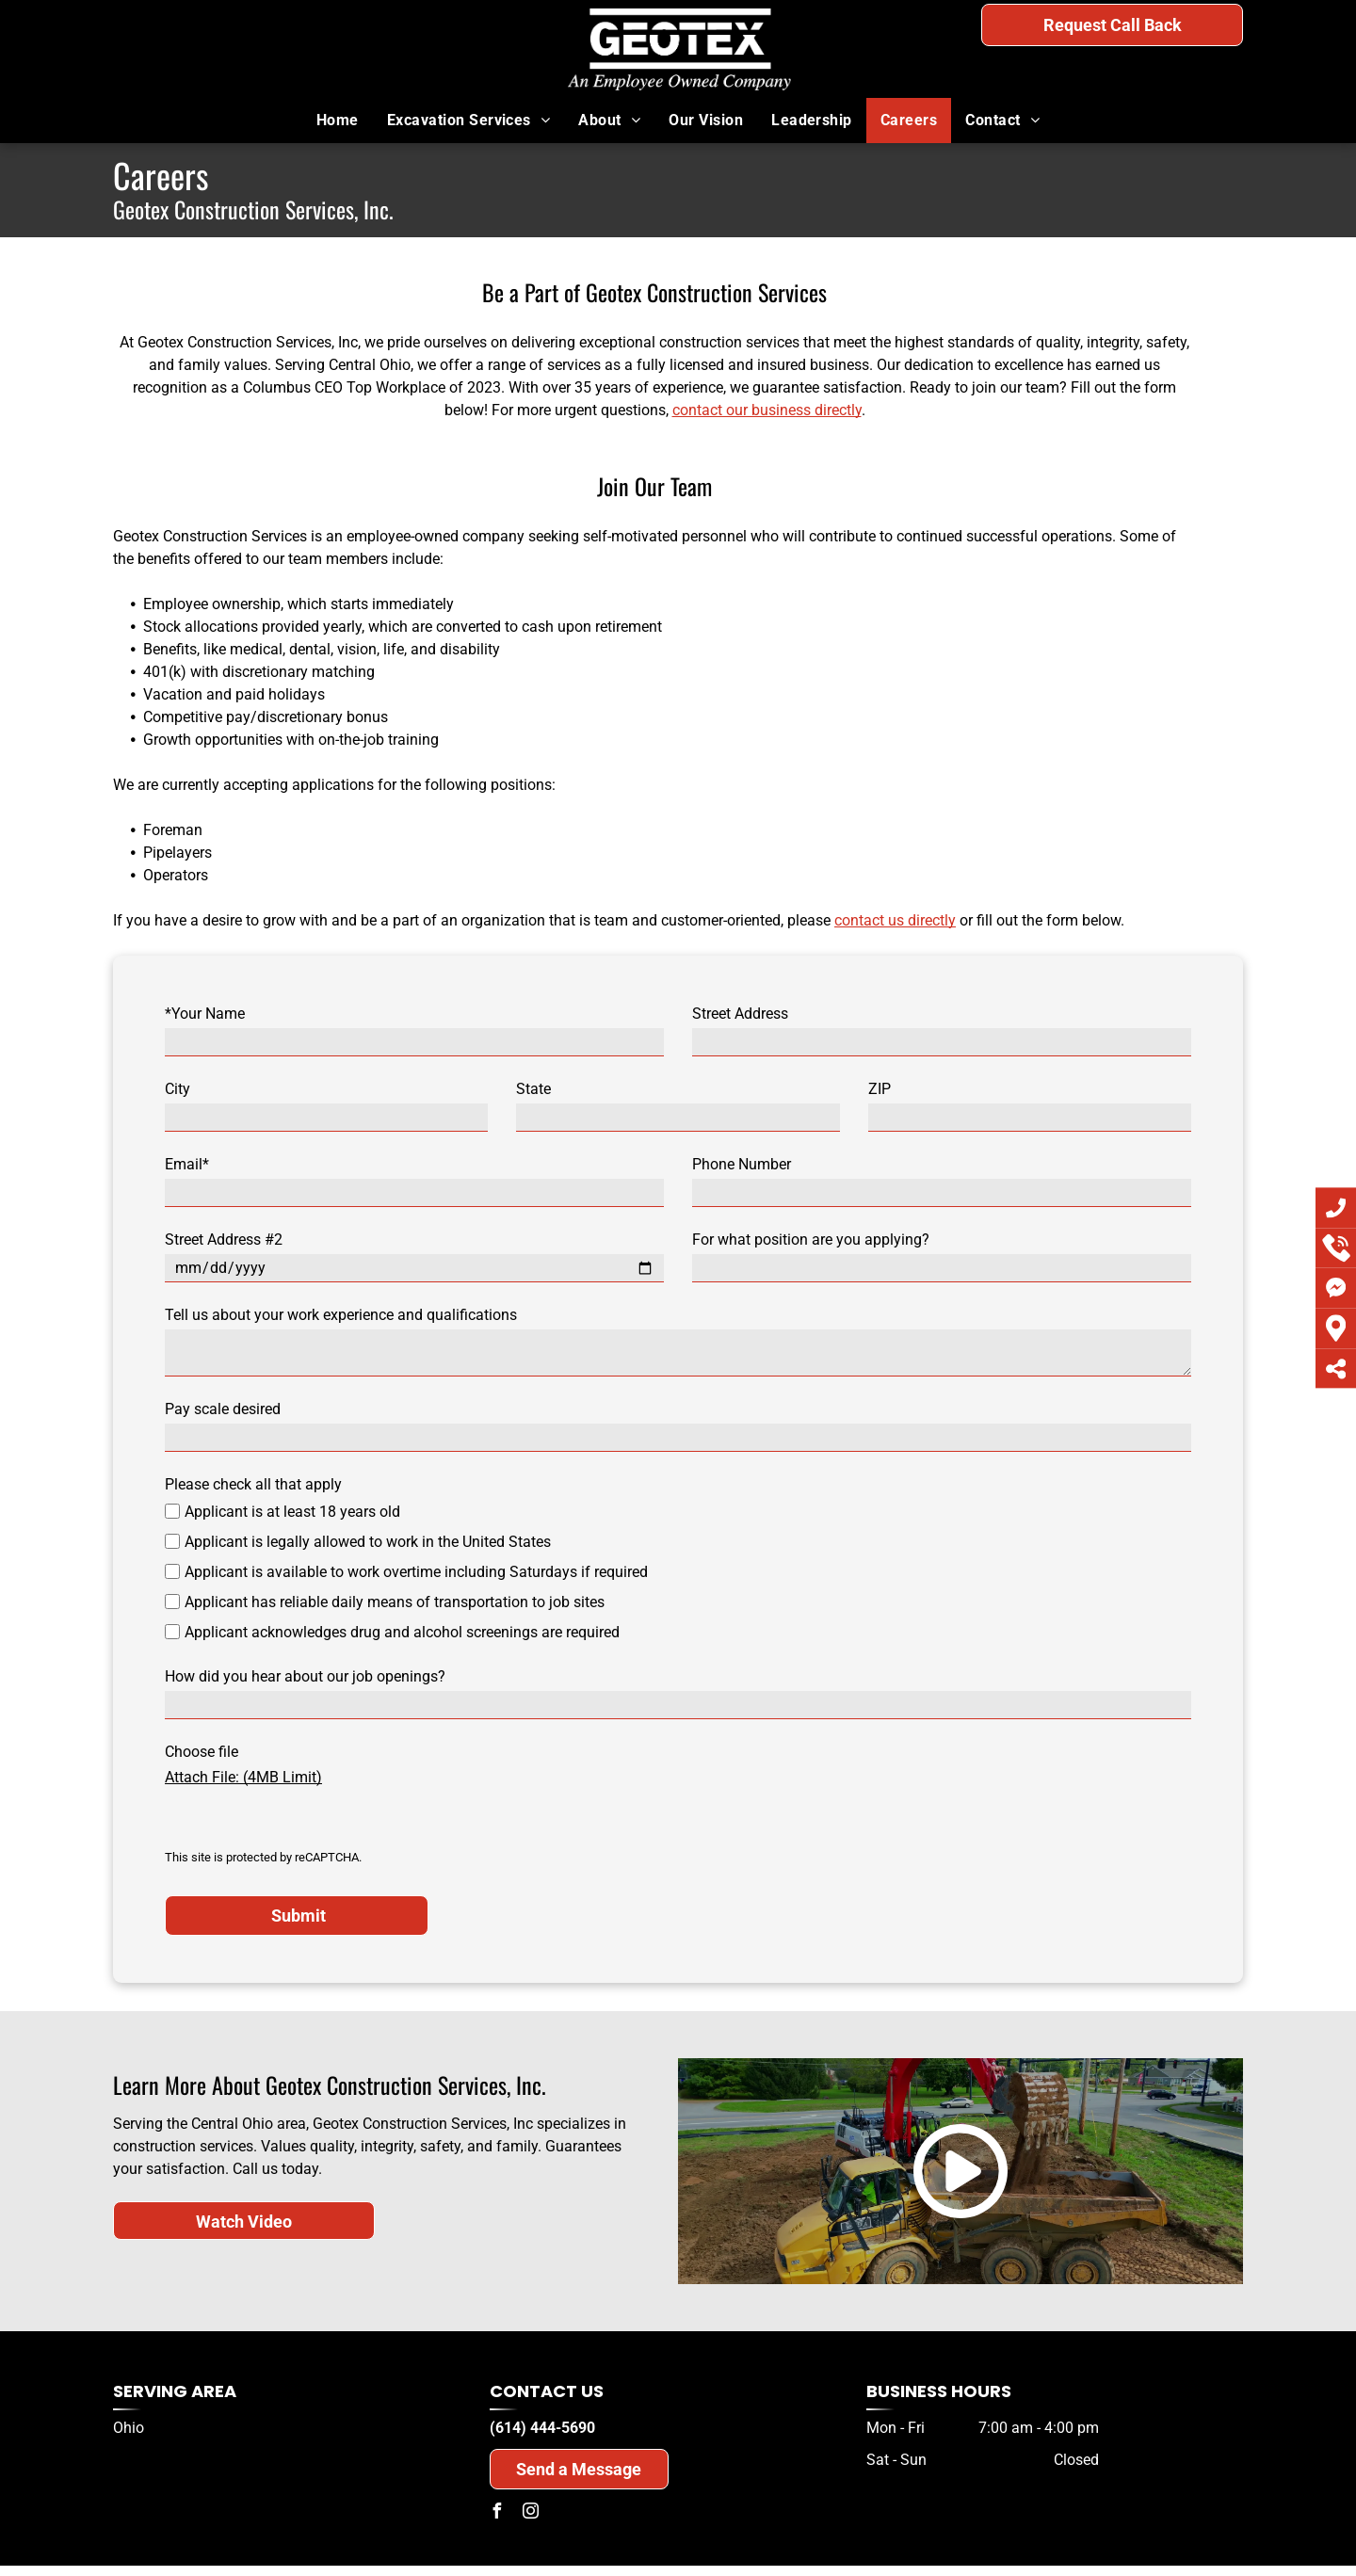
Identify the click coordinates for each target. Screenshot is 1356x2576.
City (177, 1089)
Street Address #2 (223, 1239)
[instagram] (531, 2443)
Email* (187, 1164)
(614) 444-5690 (1159, 64)
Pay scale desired (223, 1409)
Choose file (201, 1752)
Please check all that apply (253, 1484)
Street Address (740, 1013)
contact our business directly (767, 410)
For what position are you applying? (810, 1239)
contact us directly (895, 920)
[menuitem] (337, 120)
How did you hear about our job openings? (305, 1676)
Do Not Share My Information (527, 2531)
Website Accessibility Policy (920, 2531)
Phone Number (741, 1164)
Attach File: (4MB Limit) (243, 1777)
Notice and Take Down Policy (775, 2531)
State (533, 1089)
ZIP (879, 1089)
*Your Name (205, 1013)
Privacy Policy (403, 2531)
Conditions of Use (651, 2531)
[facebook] (497, 2443)
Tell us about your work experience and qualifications (341, 1315)
